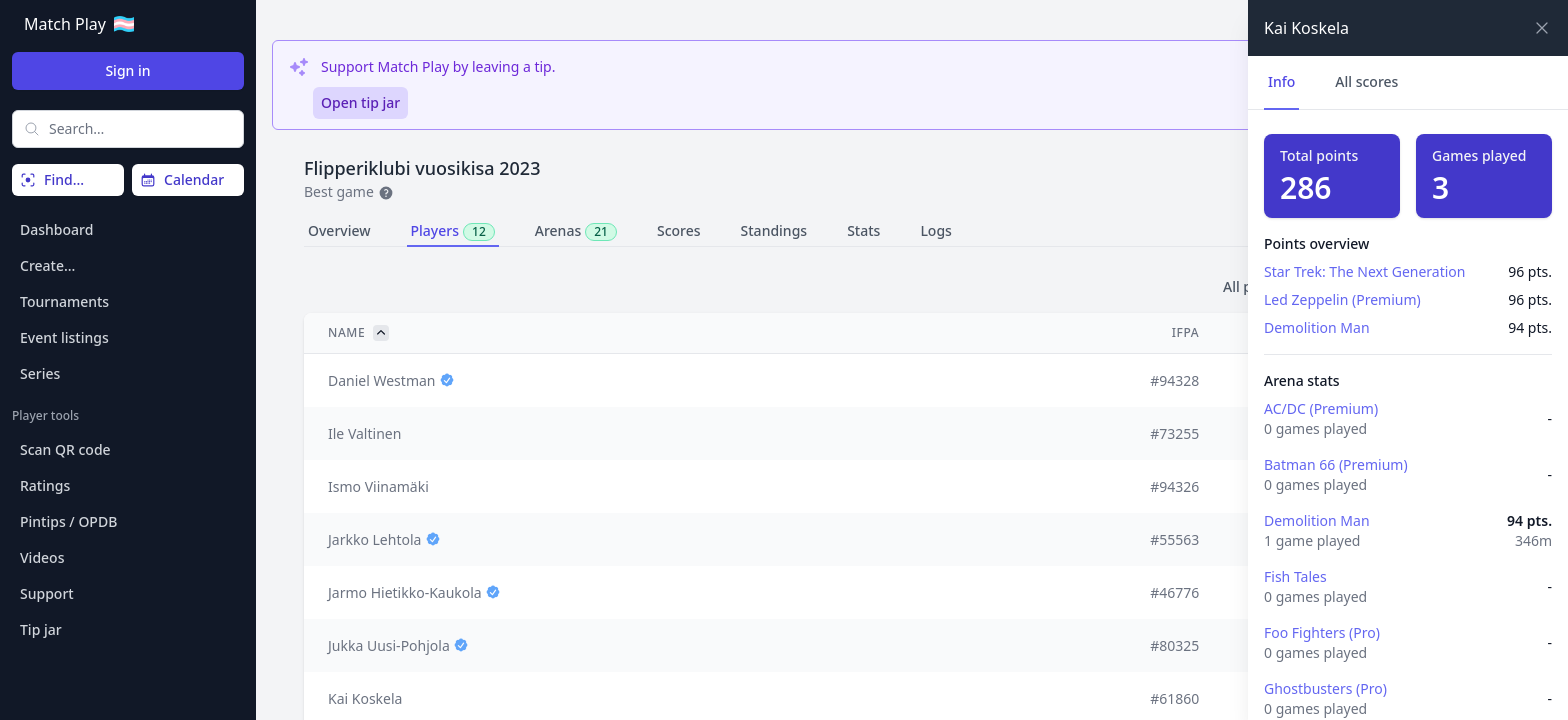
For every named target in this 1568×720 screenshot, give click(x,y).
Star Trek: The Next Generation (1364, 271)
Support (47, 593)
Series (40, 373)
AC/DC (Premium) (1321, 408)
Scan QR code (65, 449)
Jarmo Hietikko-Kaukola (405, 592)
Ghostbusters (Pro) (1325, 688)
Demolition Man (1317, 327)
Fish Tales (1295, 576)
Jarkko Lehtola (374, 539)
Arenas (576, 231)
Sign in (127, 70)
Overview (339, 230)
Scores (679, 230)
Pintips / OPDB (68, 521)
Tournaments (64, 301)
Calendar (182, 179)
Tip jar (41, 629)
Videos (42, 557)
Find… (52, 179)
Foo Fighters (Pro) (1322, 632)
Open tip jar (360, 102)
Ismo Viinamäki (378, 486)
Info (1281, 81)
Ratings (45, 485)
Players (453, 231)
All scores (1366, 81)
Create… (47, 265)
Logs (936, 230)
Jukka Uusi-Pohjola (389, 645)
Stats (863, 230)
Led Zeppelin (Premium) (1342, 299)
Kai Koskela (365, 698)
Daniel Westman (381, 380)
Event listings (64, 337)
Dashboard (56, 229)
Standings (774, 230)
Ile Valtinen (364, 433)
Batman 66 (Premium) (1336, 464)
